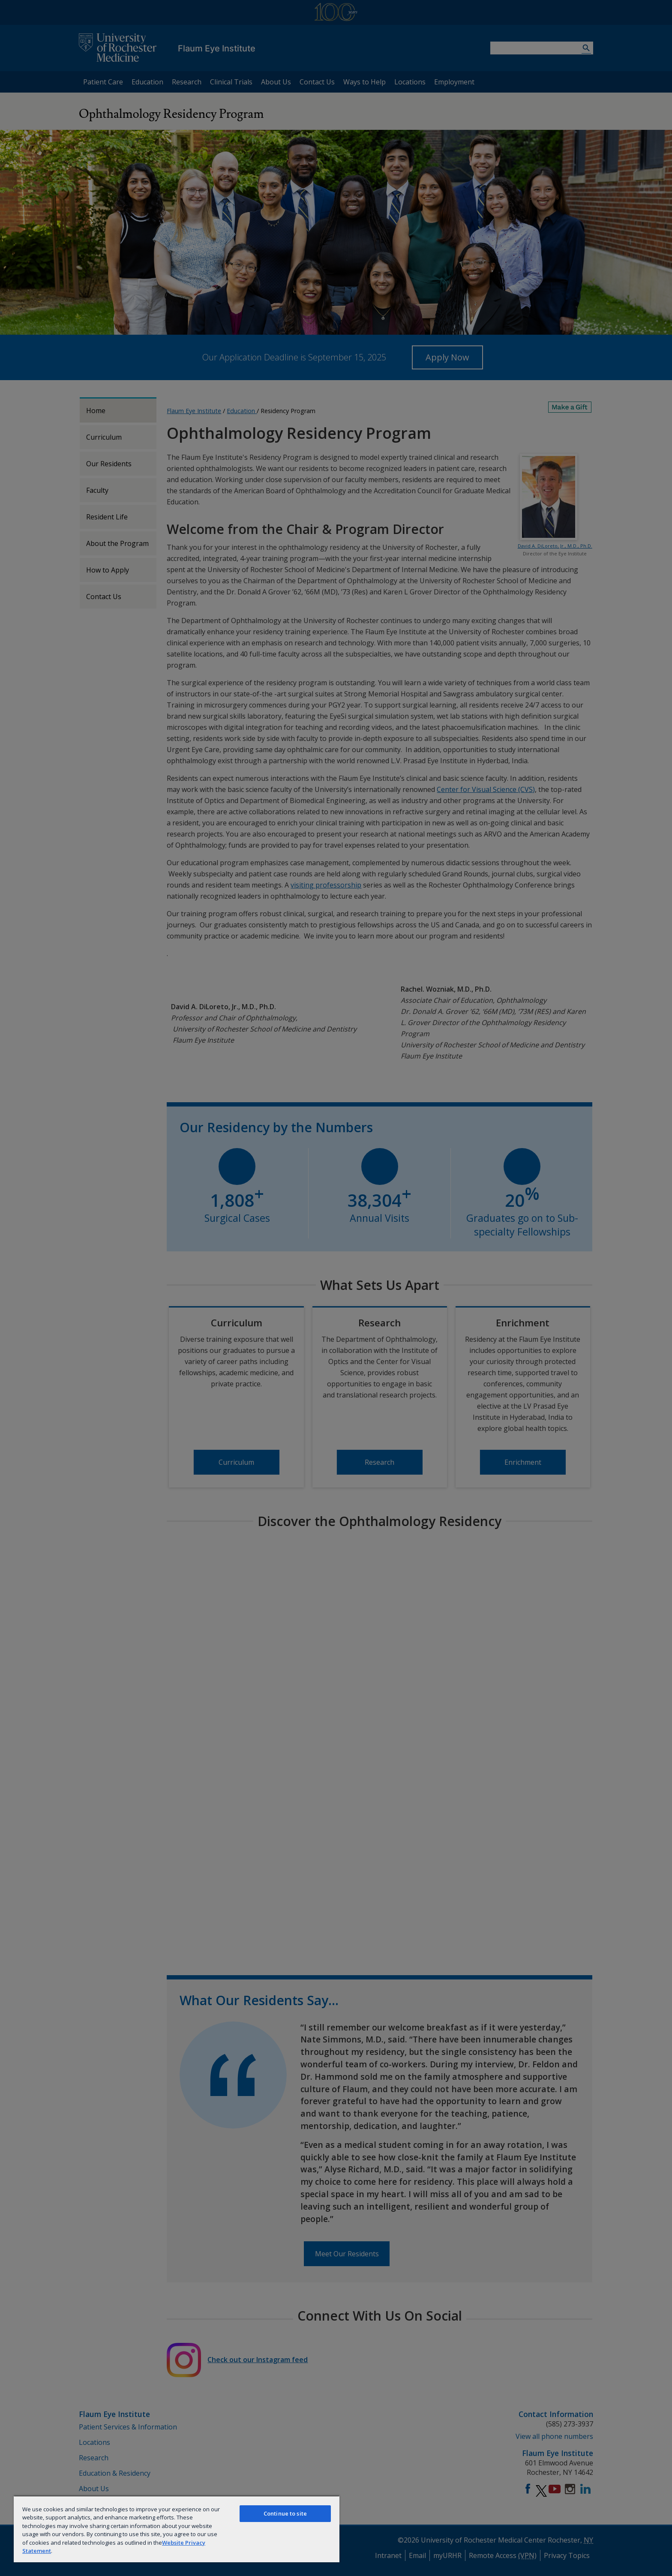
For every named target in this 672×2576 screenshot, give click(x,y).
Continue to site (285, 2513)
